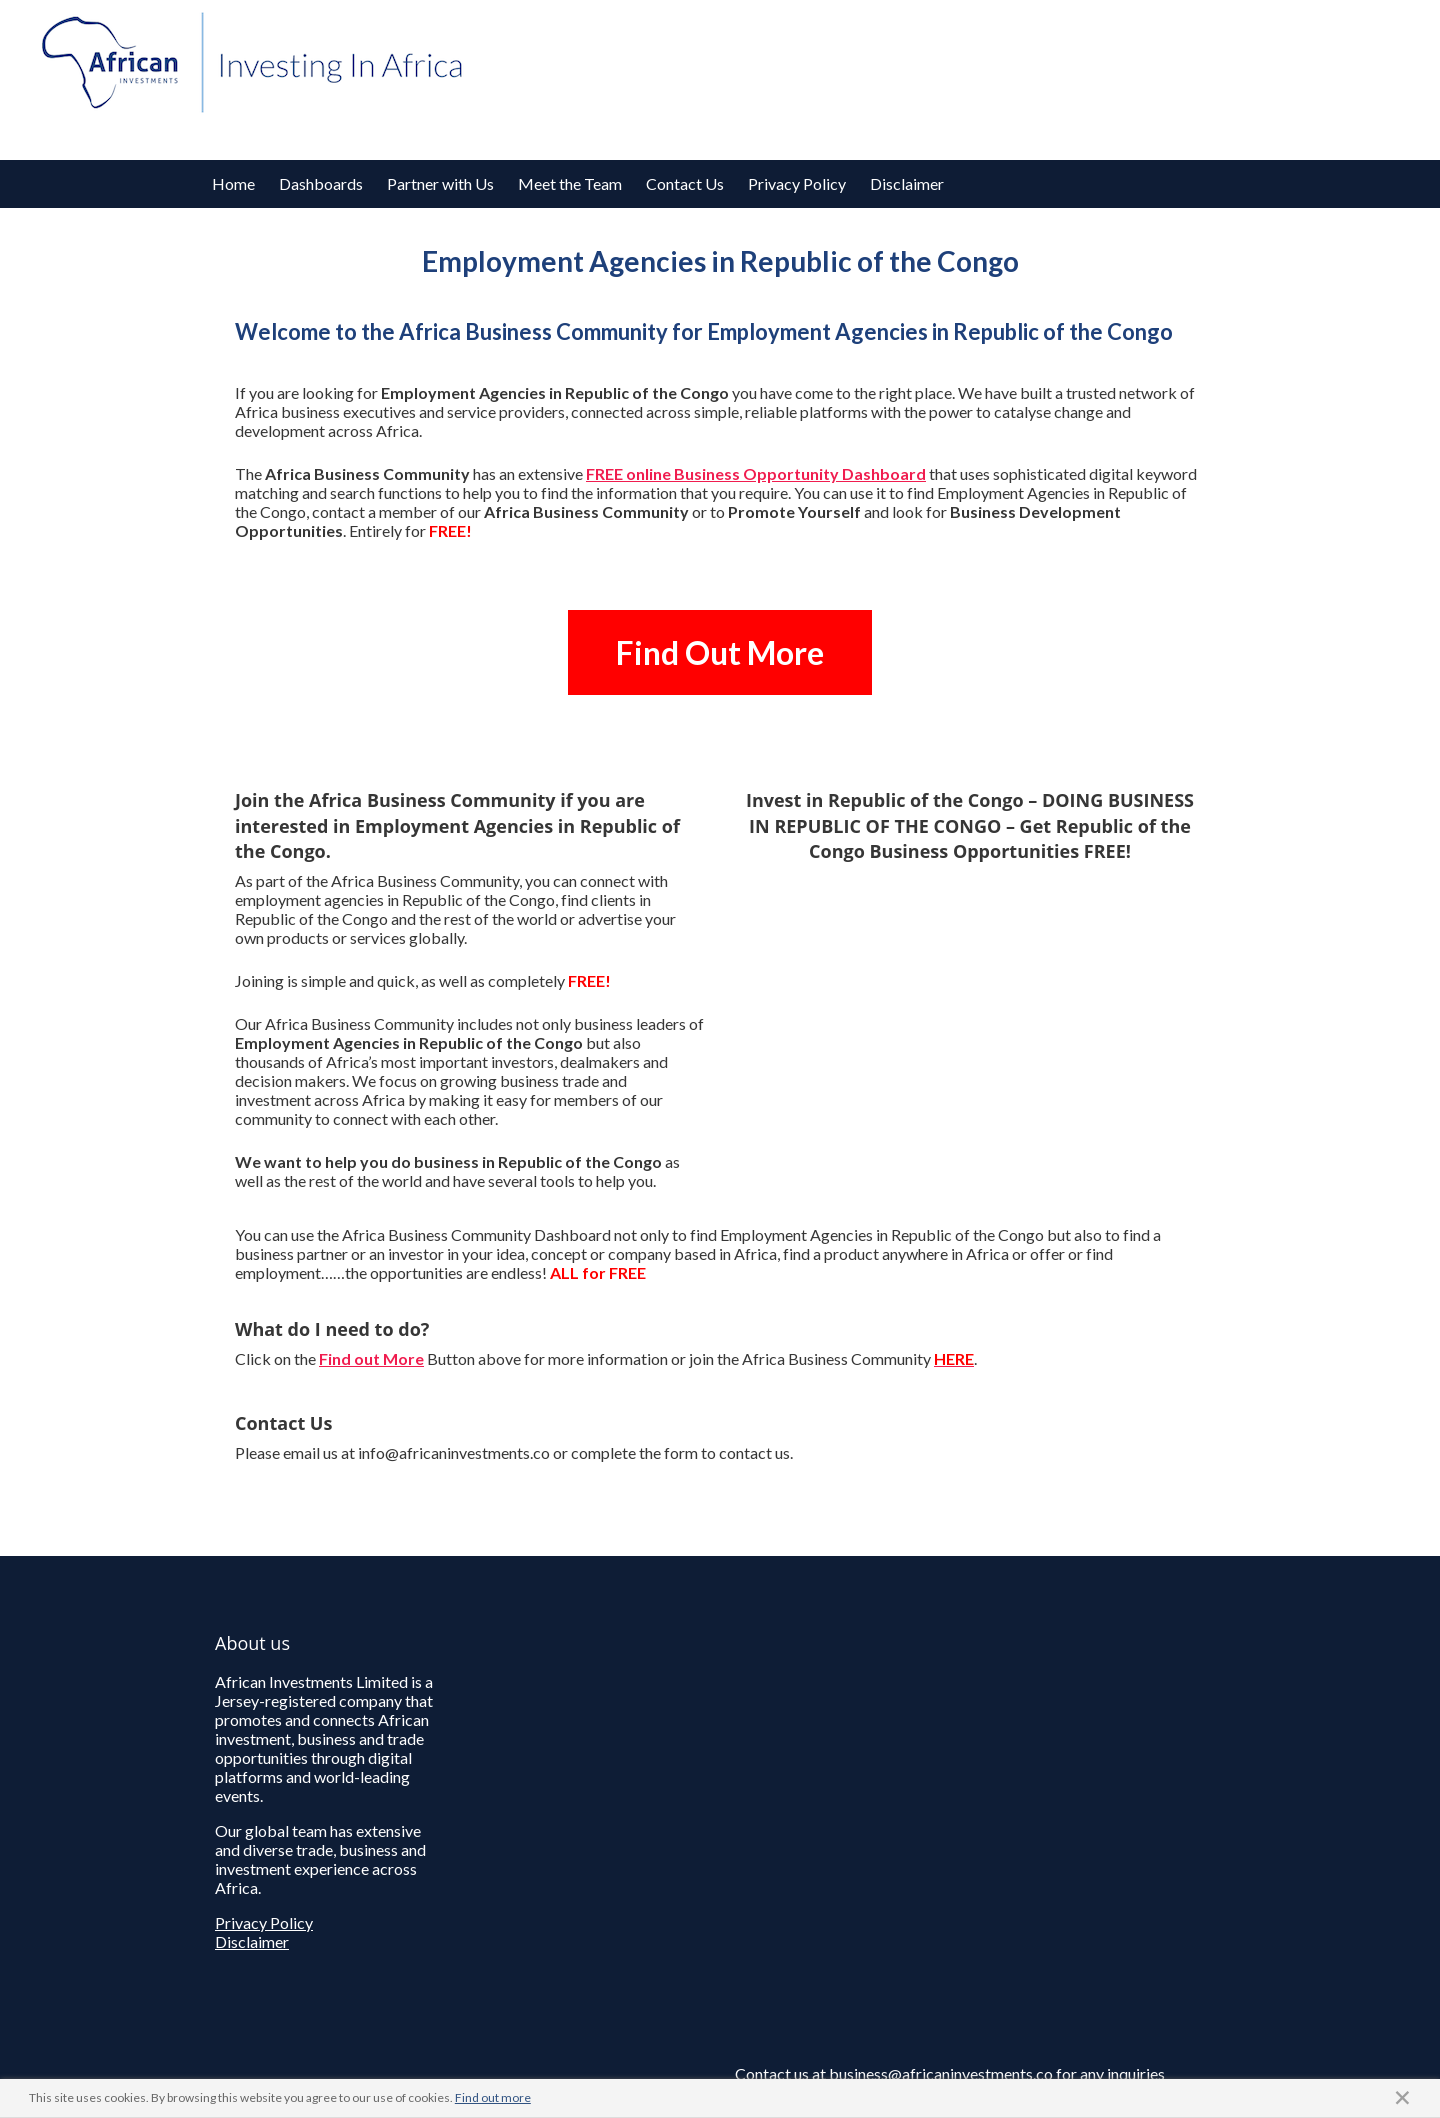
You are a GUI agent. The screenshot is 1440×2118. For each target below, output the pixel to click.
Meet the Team (570, 183)
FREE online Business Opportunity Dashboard (756, 473)
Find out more (493, 2097)
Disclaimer (907, 183)
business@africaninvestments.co (941, 2073)
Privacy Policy (797, 183)
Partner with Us (440, 183)
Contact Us (685, 183)
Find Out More (720, 652)
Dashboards (321, 183)
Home (233, 183)
